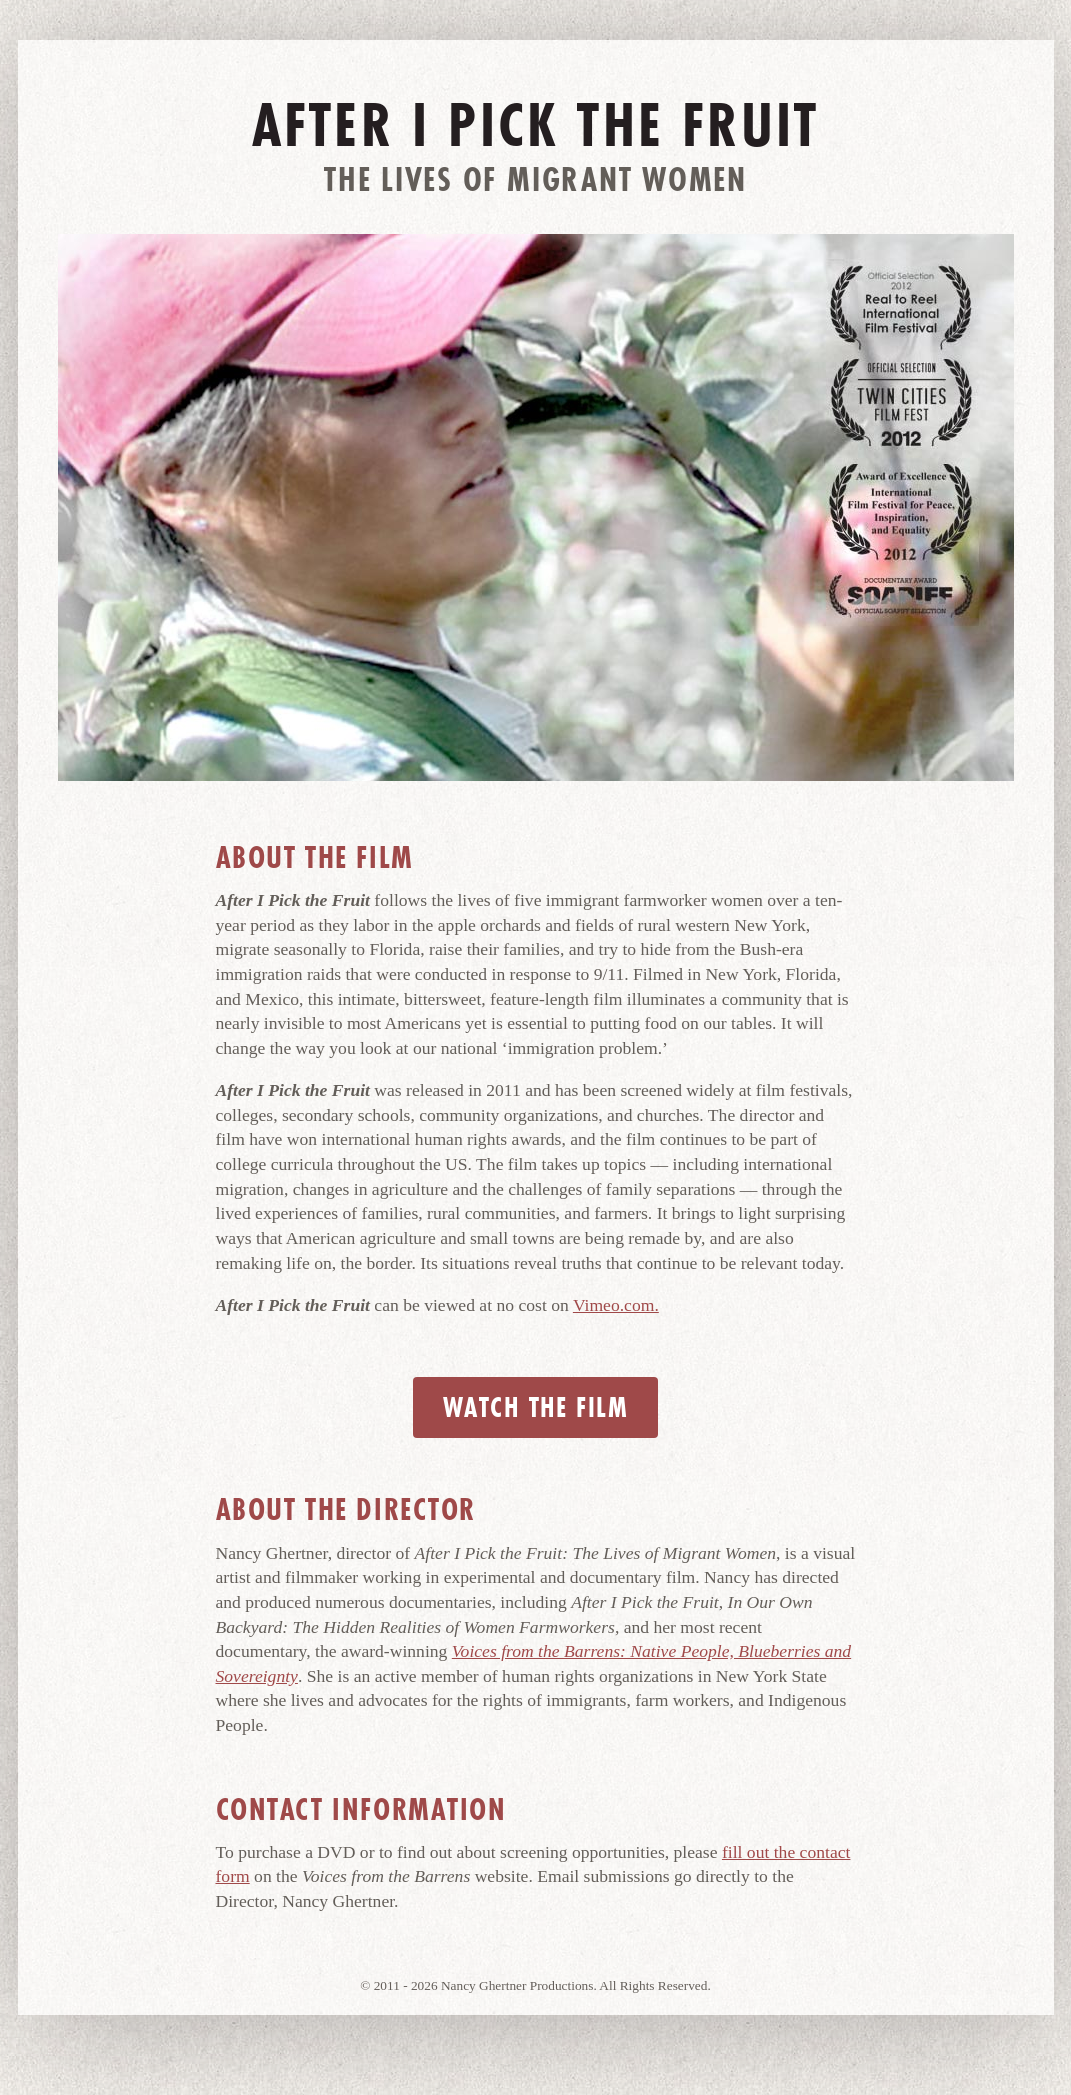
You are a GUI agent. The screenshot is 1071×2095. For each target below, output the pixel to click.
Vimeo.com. (616, 1305)
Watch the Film (535, 1407)
